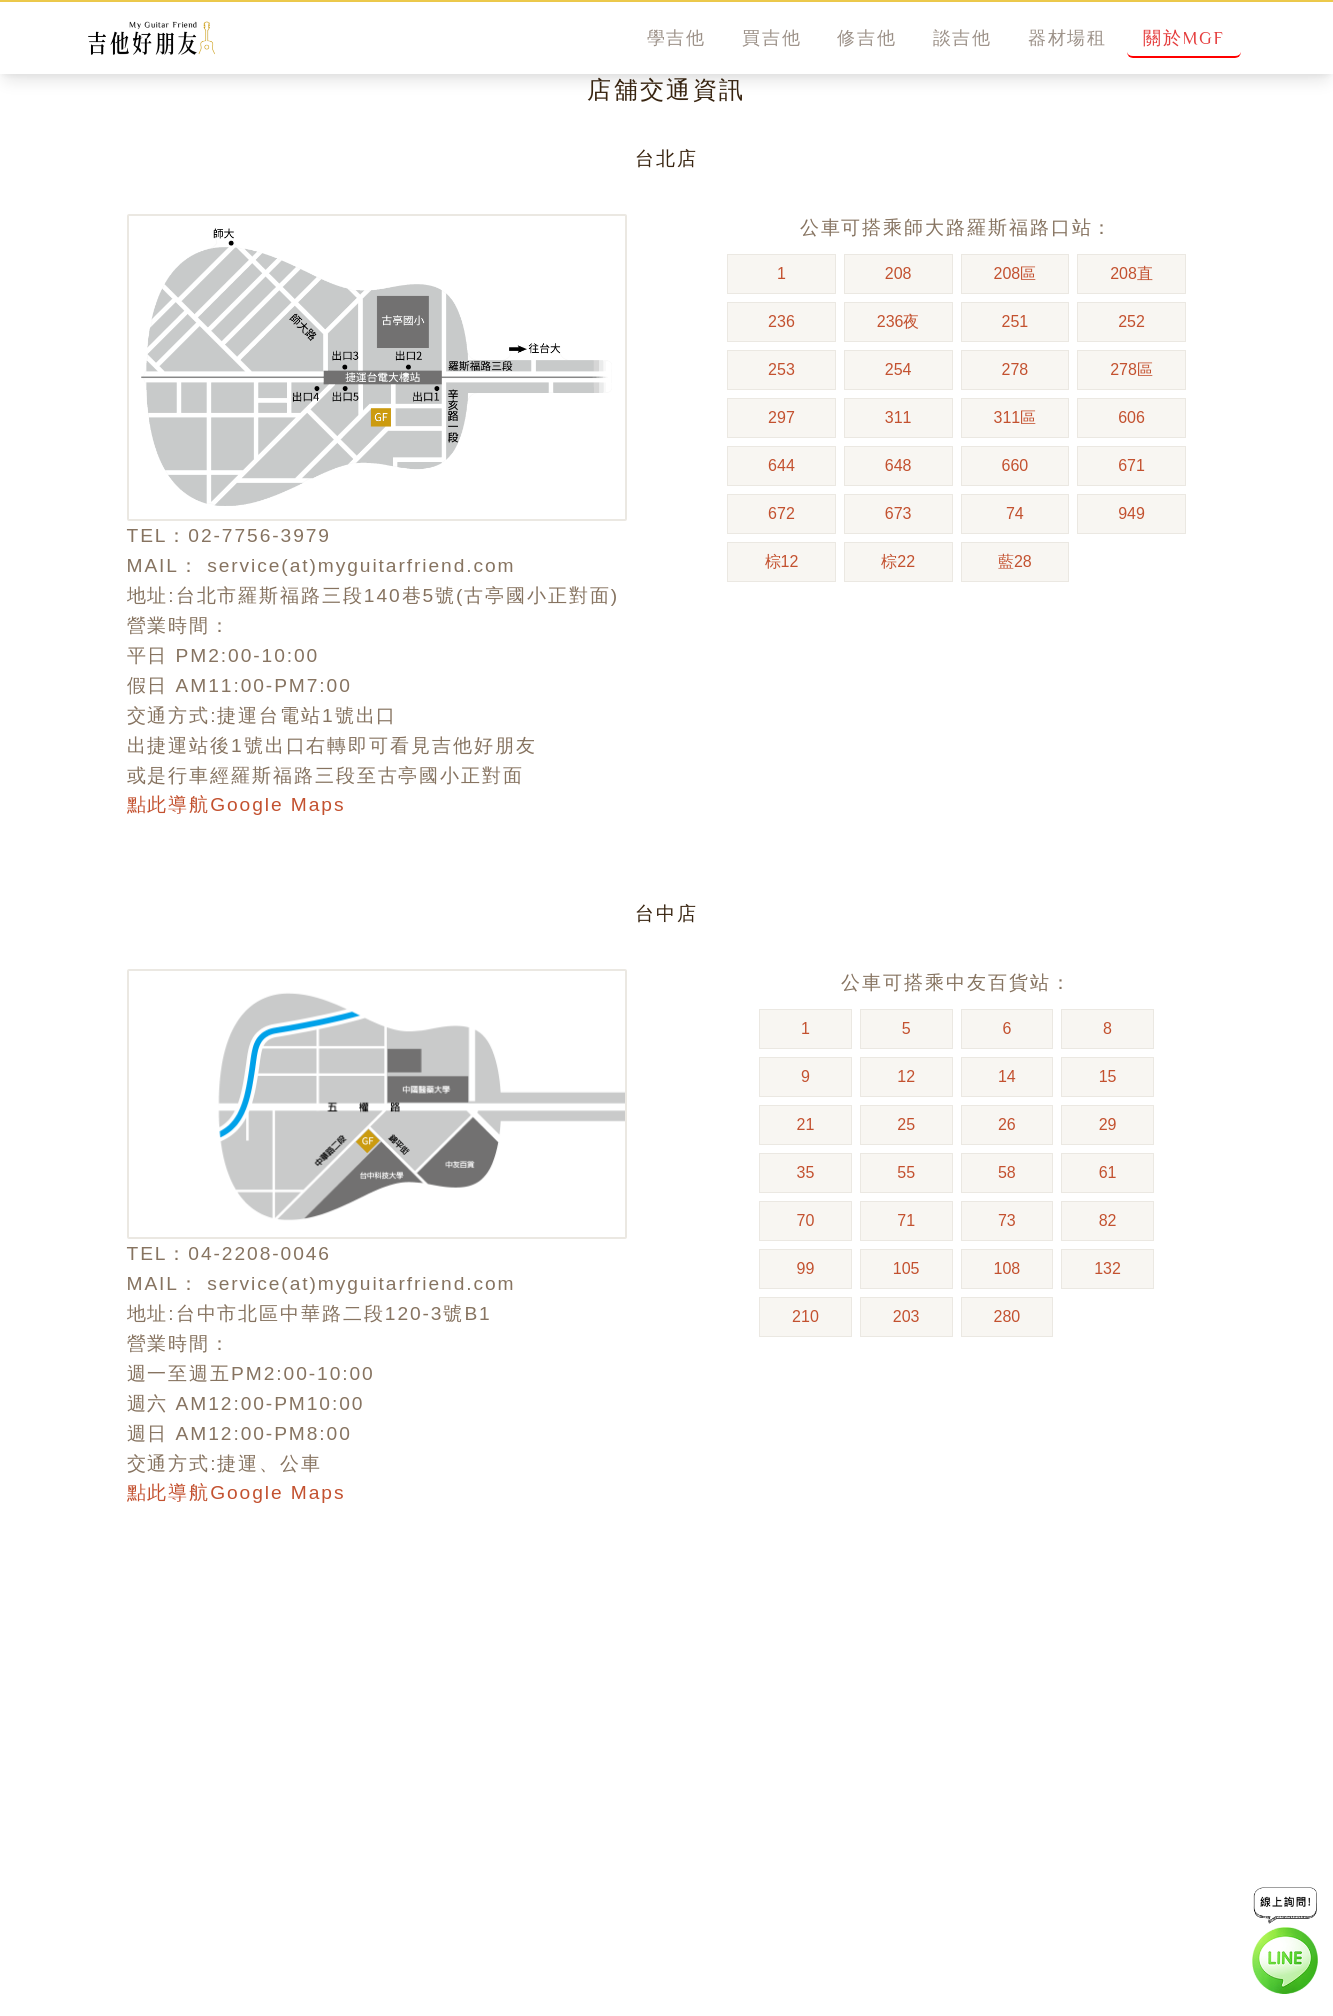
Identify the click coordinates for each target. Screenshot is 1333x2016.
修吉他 (866, 38)
